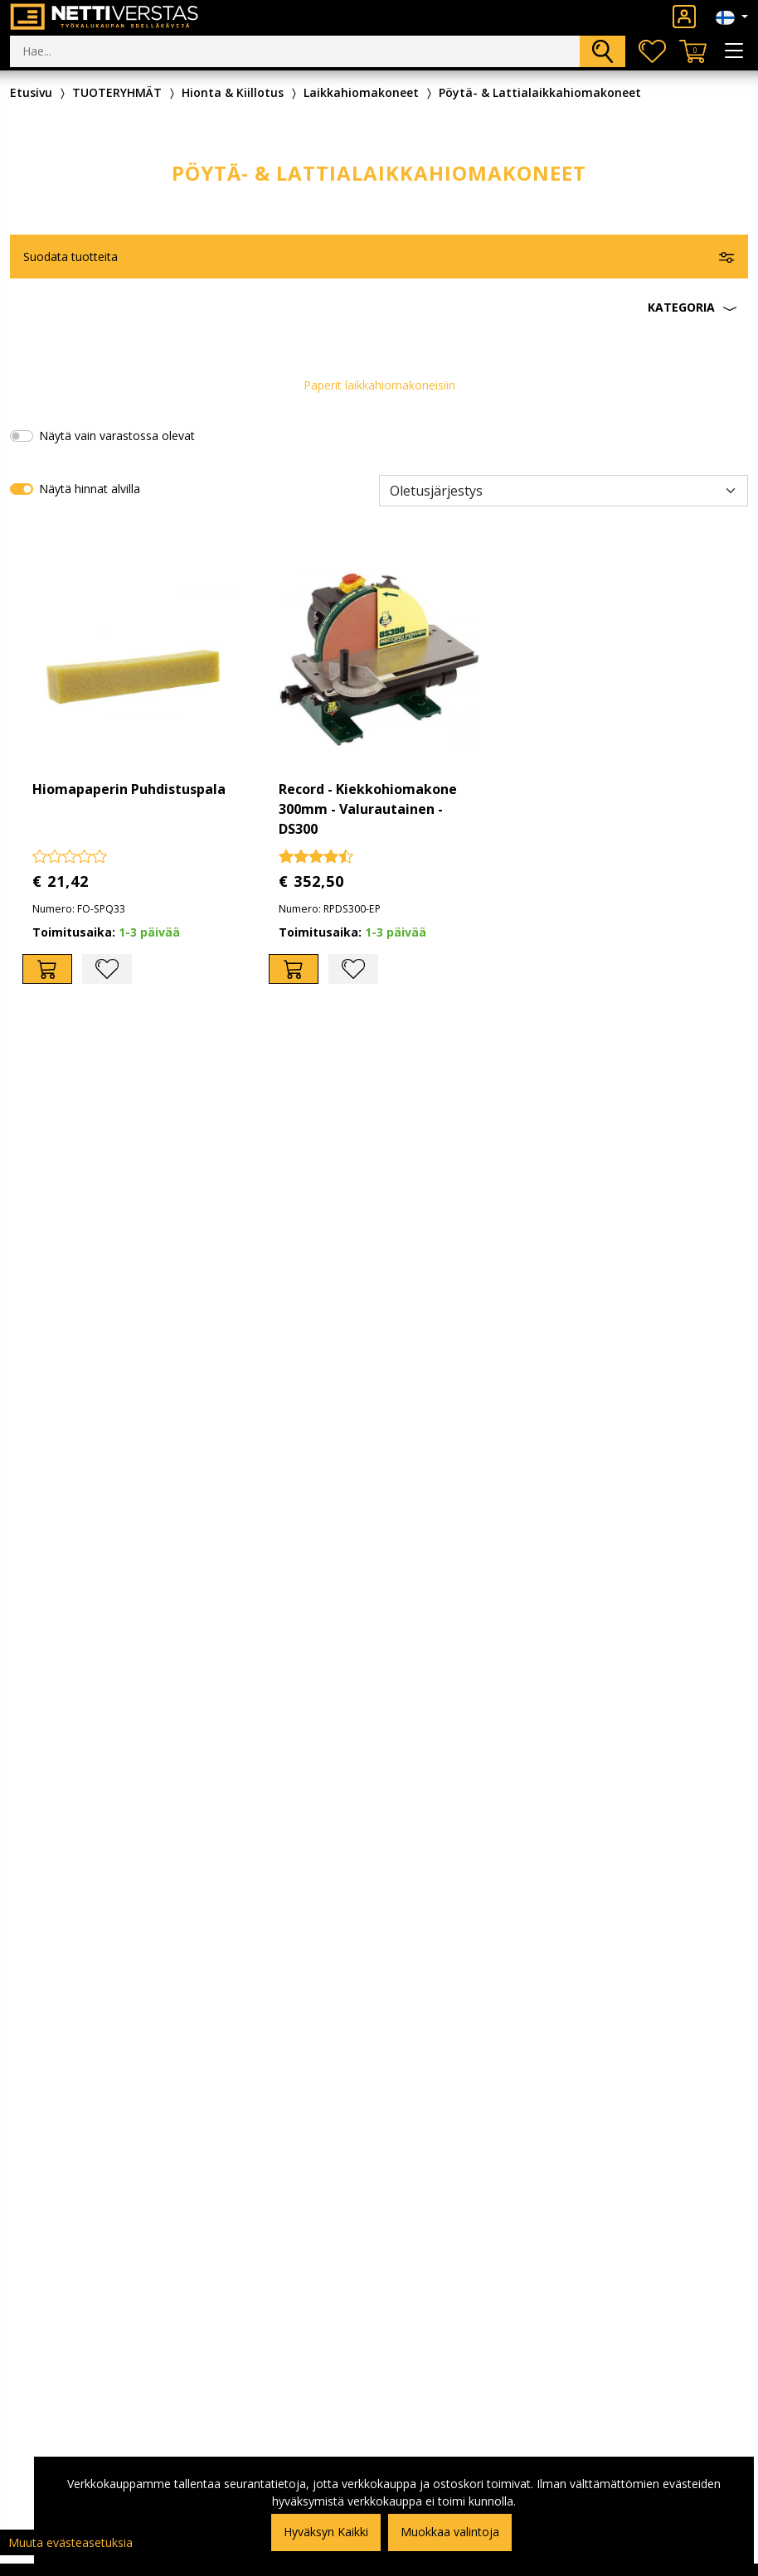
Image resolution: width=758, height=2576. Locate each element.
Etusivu (31, 92)
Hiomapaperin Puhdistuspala (129, 789)
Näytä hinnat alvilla (89, 488)
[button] (379, 307)
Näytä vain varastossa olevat (117, 435)
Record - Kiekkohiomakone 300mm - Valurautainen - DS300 (368, 809)
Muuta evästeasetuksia (70, 2542)
